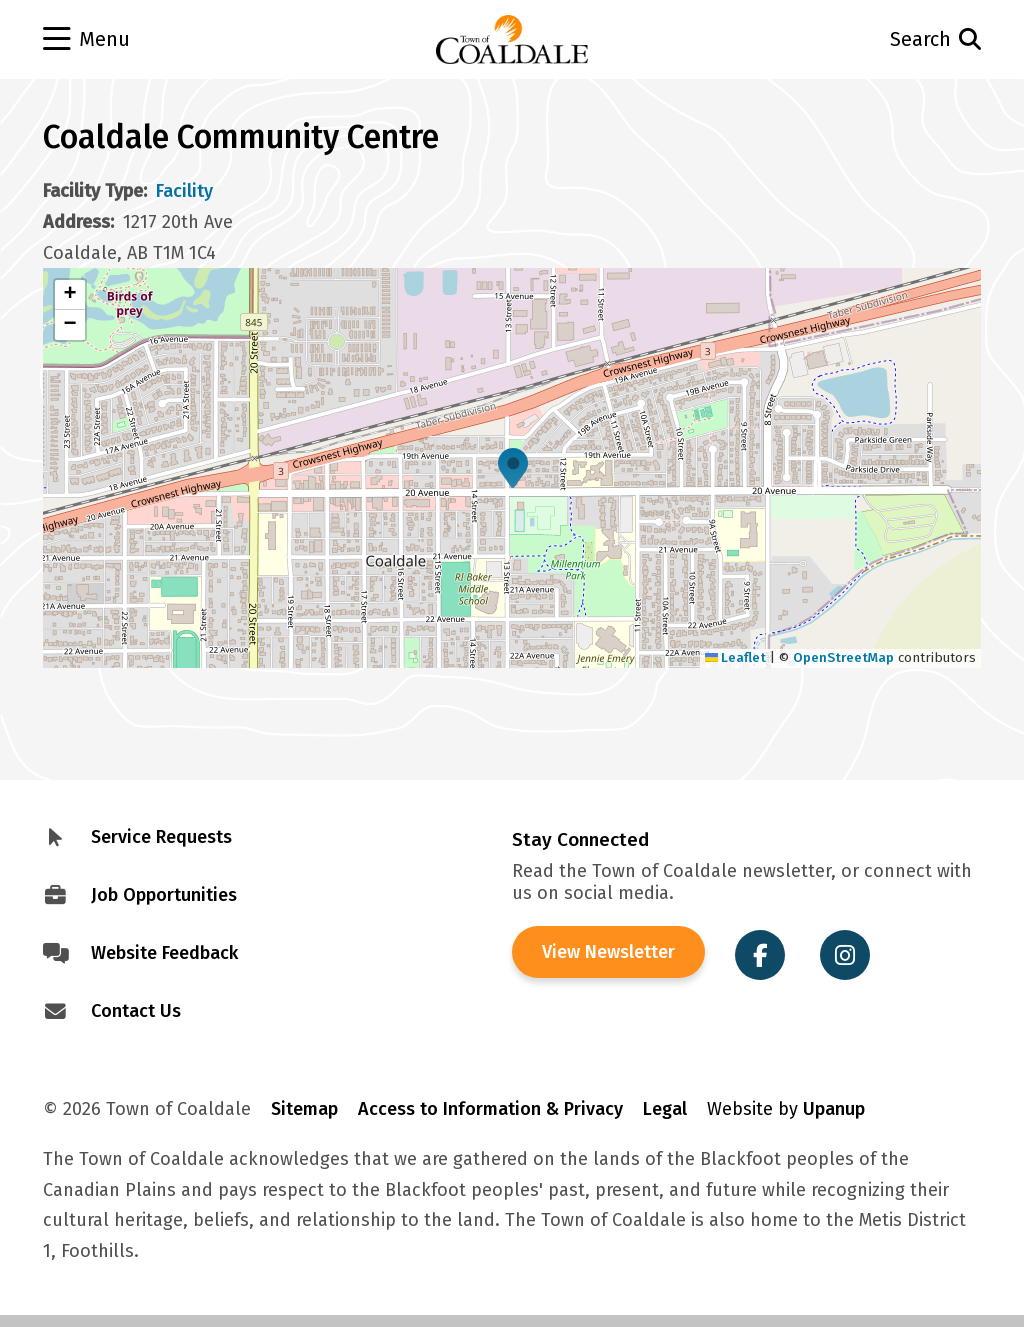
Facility (184, 191)
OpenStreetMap (843, 657)
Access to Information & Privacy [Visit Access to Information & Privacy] (490, 1109)
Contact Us (136, 1011)
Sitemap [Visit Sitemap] (304, 1109)
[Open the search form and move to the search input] (888, 39)
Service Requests (161, 837)
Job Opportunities (164, 895)
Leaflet (736, 657)
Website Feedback (164, 953)
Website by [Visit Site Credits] (786, 1109)
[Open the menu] (137, 40)
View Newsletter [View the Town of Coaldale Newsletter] (608, 952)
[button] (513, 468)
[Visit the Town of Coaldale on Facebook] (760, 955)
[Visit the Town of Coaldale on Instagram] (845, 955)
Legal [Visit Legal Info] (665, 1109)
